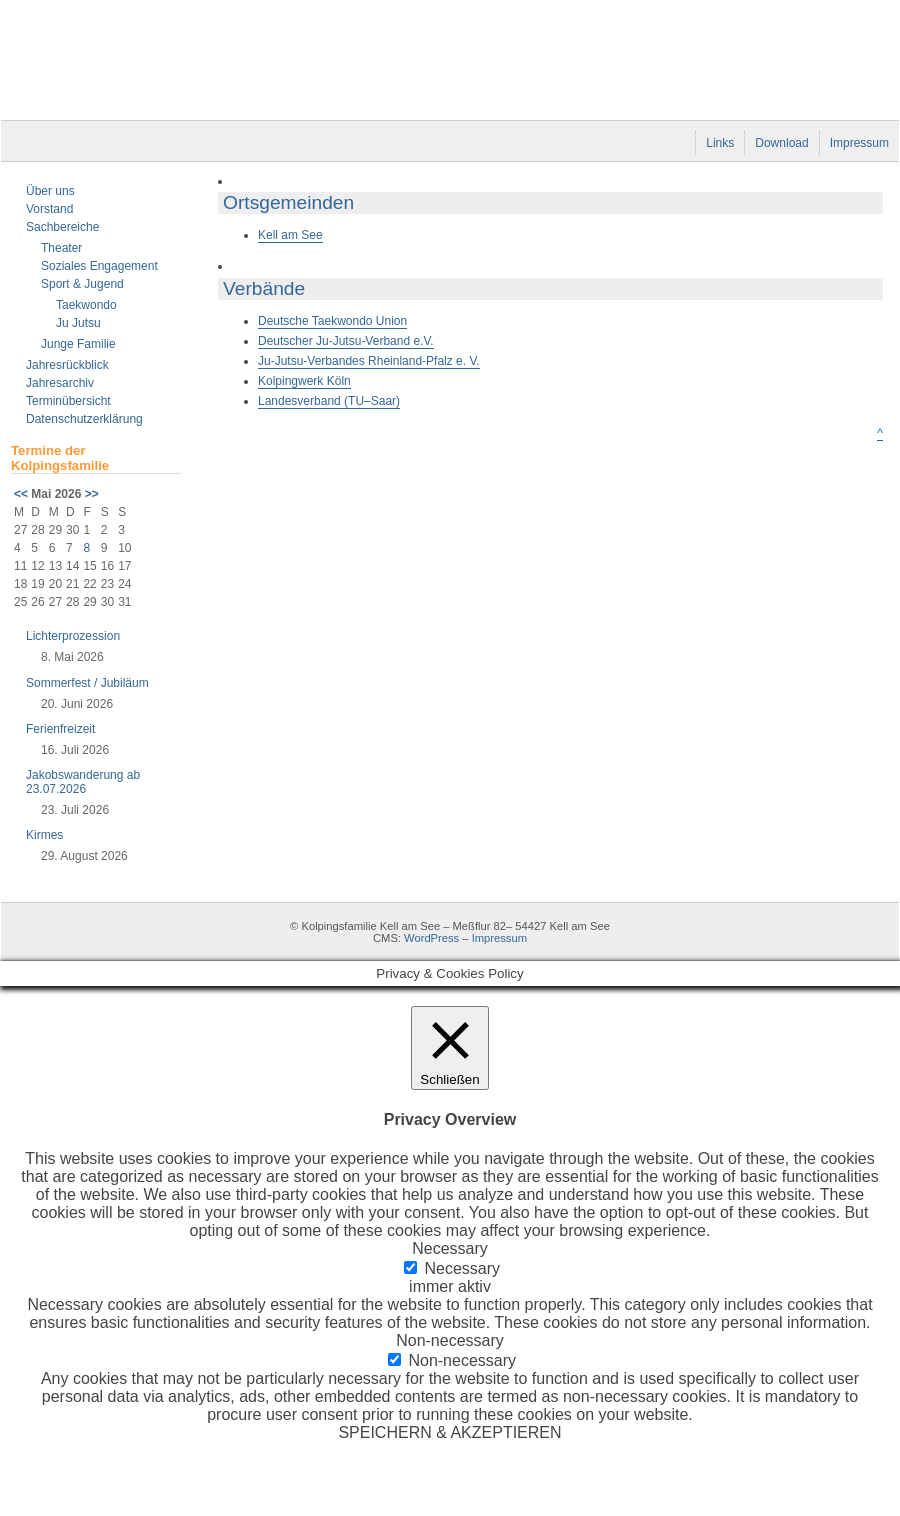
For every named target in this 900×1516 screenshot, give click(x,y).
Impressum (859, 143)
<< (21, 494)
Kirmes (44, 835)
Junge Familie (78, 344)
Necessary (462, 1268)
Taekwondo (86, 305)
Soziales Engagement (99, 266)
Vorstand (49, 209)
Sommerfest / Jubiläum (87, 683)
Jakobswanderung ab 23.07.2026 (83, 782)
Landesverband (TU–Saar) (329, 401)
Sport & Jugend (82, 284)
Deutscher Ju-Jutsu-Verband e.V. (346, 341)
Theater (61, 248)
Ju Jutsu (78, 323)
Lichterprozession (73, 636)
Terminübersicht (68, 401)
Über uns (50, 191)
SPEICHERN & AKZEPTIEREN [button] (449, 1432)
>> (92, 494)
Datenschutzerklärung (84, 419)
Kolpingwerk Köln (304, 381)
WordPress (431, 938)
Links (720, 143)
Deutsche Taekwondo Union (332, 321)
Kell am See (290, 235)
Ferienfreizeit (60, 729)
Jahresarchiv (60, 383)
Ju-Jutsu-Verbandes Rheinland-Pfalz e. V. (369, 361)
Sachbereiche (62, 227)
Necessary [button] (450, 1248)
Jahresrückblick (67, 365)
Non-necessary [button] (450, 1340)
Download (781, 143)
